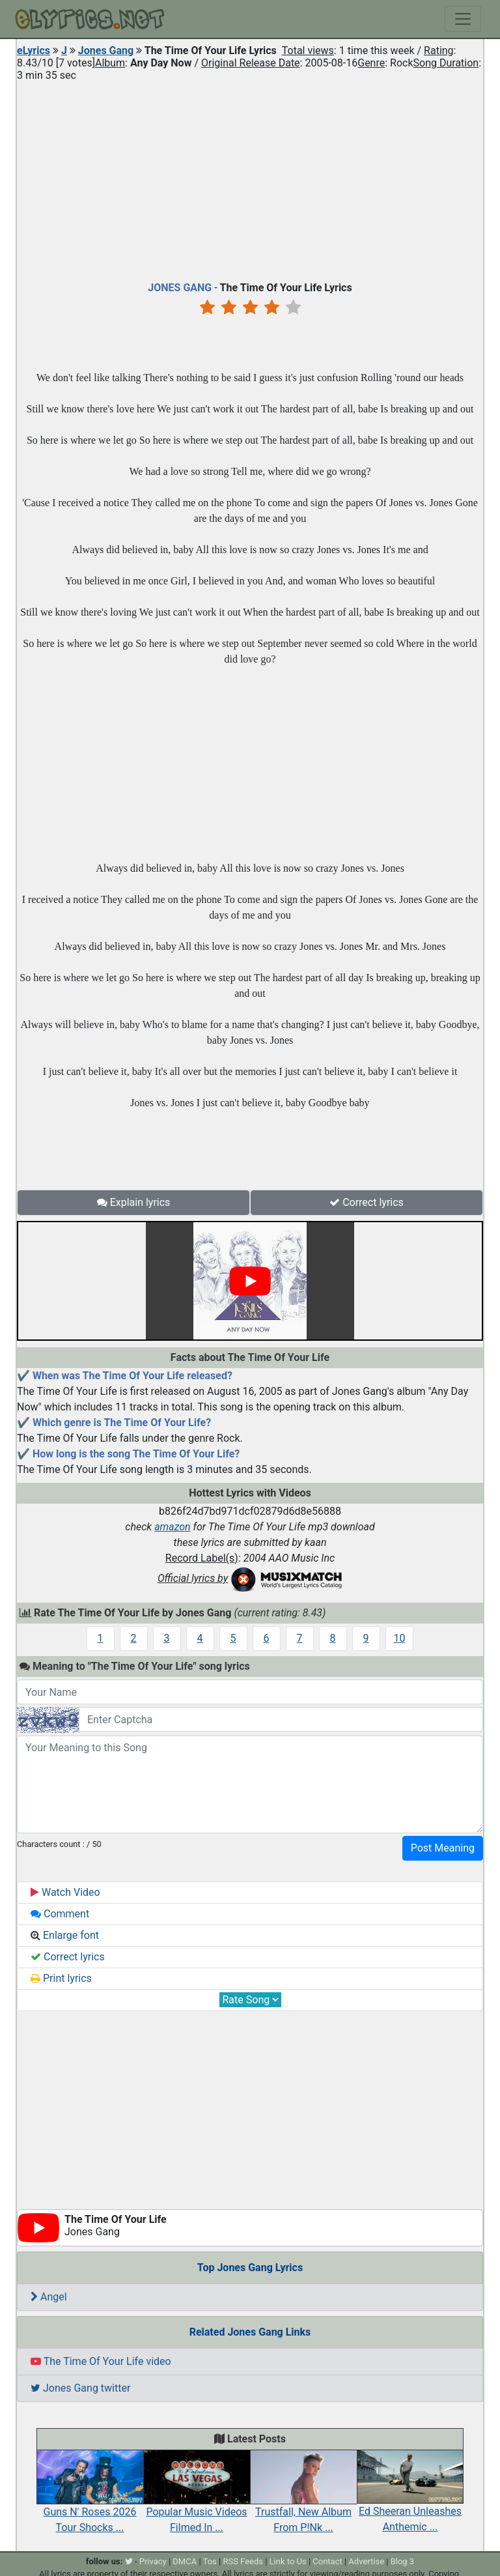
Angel (49, 2297)
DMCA (185, 2561)
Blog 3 (403, 2561)
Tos (210, 2561)
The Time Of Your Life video (101, 2361)
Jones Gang (105, 50)
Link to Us (288, 2561)
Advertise (366, 2561)
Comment (60, 1914)
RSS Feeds (243, 2561)
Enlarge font (65, 1935)
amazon (172, 1527)
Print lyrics (61, 1978)
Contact (327, 2561)
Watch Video (65, 1892)
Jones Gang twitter (80, 2388)
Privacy (153, 2561)
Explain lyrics (134, 1202)
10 (400, 1638)
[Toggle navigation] (463, 19)
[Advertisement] (250, 178)
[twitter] (129, 2561)
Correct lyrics (366, 1202)
